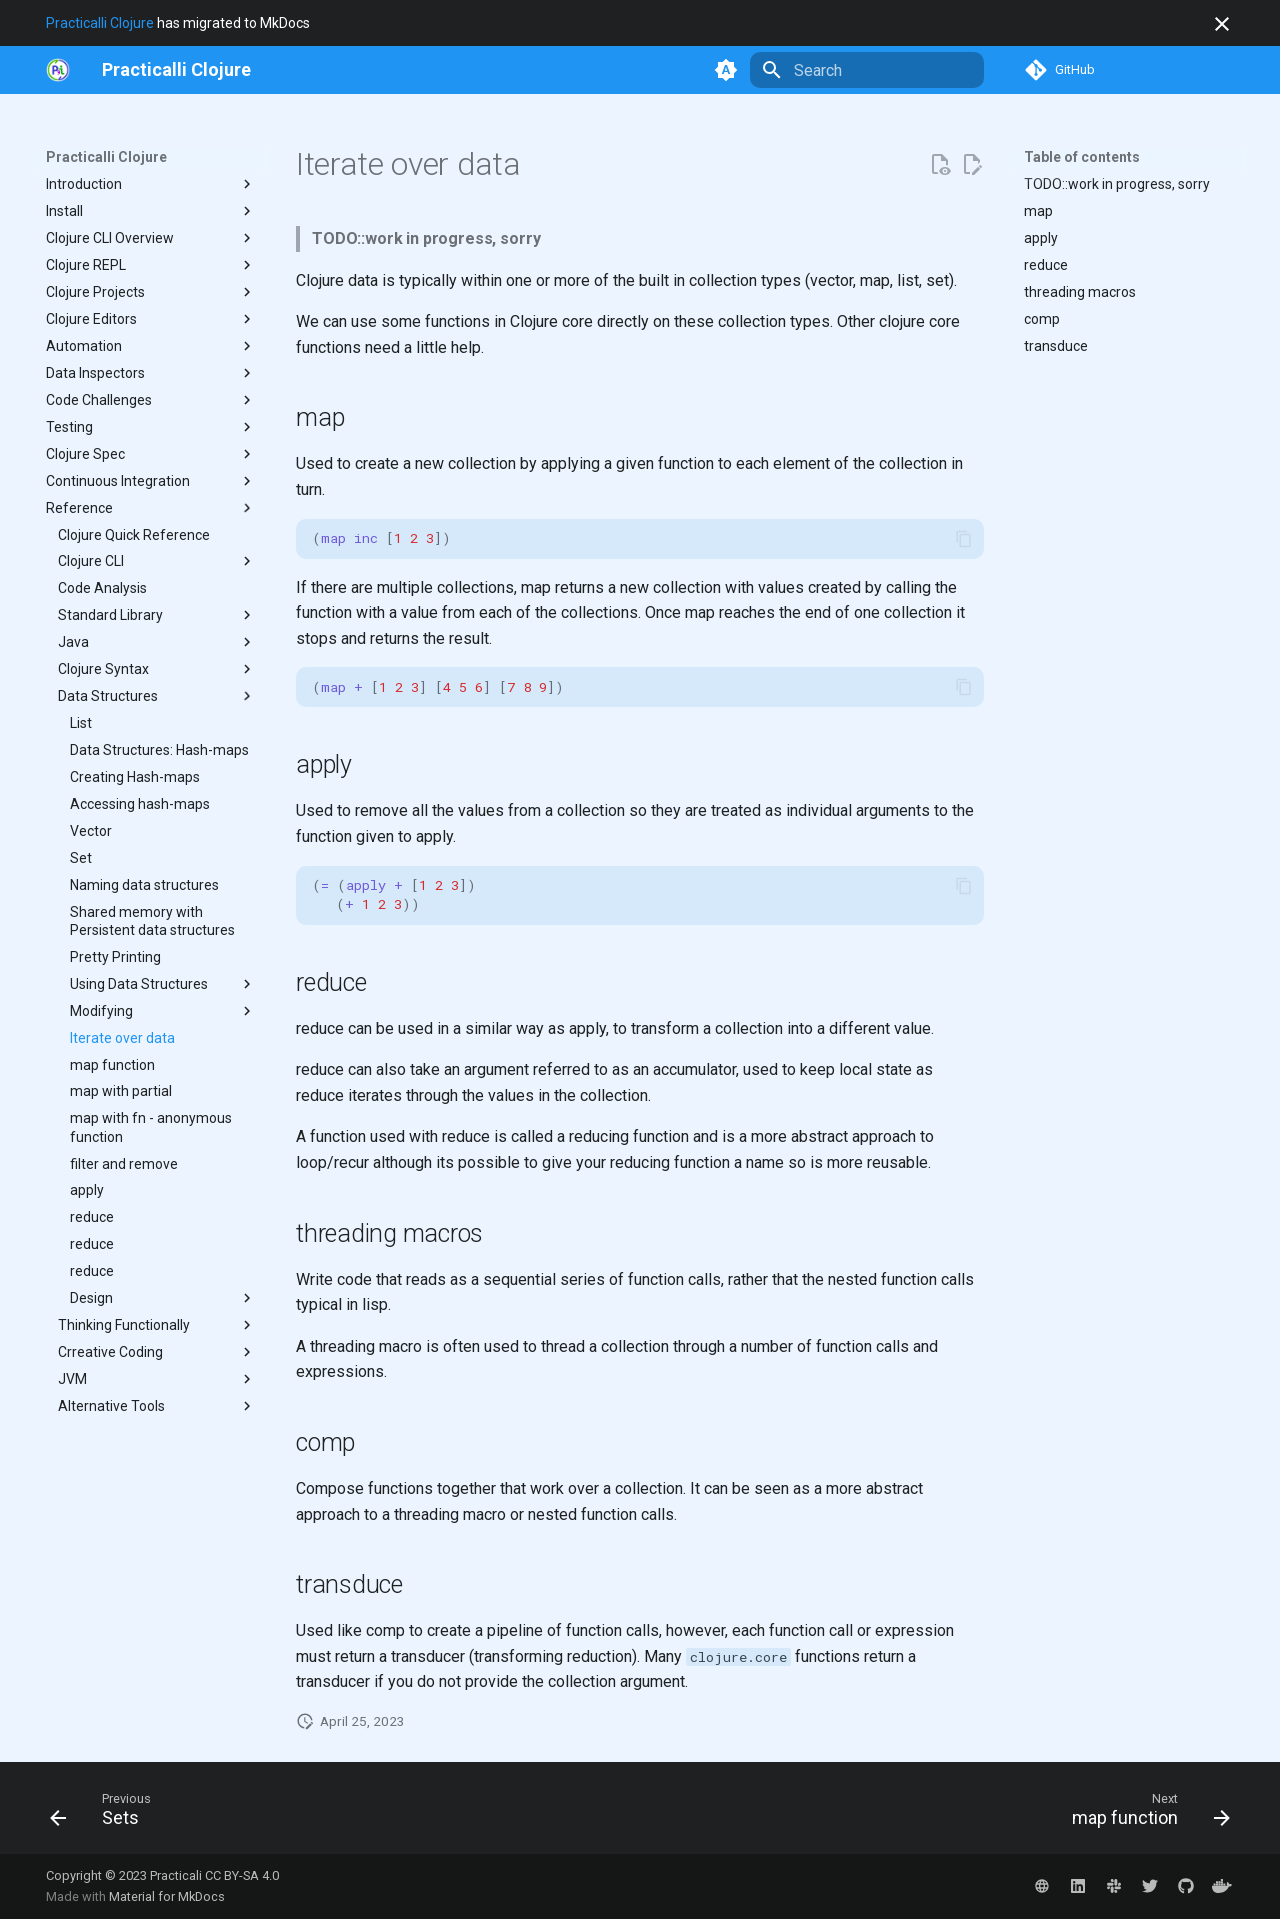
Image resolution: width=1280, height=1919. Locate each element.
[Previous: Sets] (107, 1814)
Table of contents (1082, 157)
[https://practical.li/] (58, 70)
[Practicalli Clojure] (176, 70)
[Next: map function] (1144, 1814)
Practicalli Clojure (100, 23)
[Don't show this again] (1222, 24)
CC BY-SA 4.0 (242, 1875)
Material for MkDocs (167, 1896)
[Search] (867, 70)
